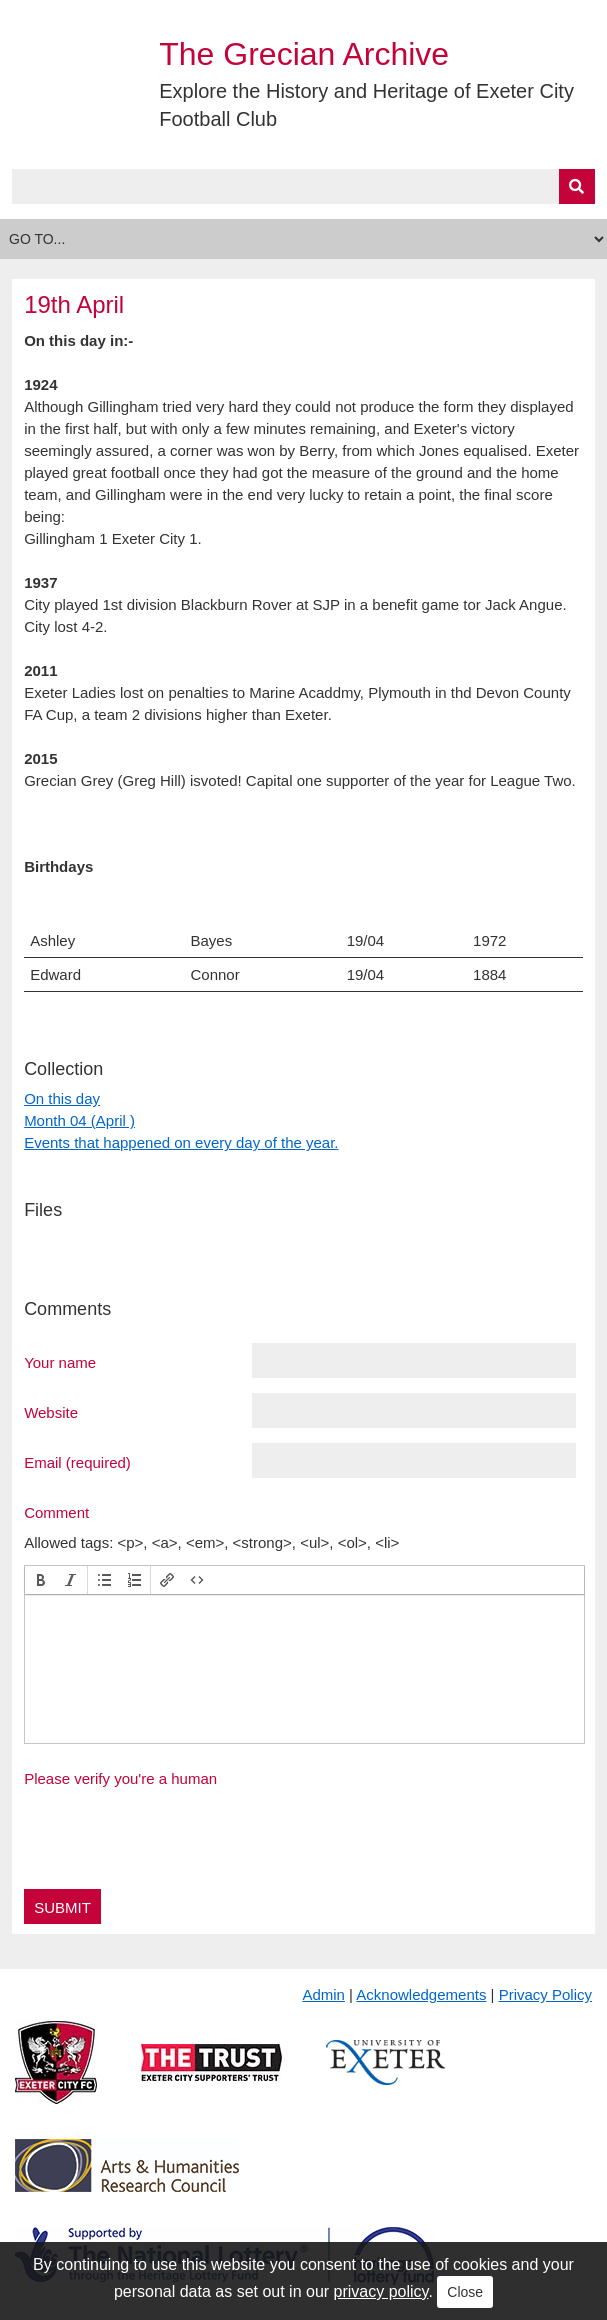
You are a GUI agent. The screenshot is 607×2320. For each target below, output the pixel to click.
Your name (60, 1362)
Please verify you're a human (120, 1778)
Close (465, 2292)
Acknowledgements (421, 1994)
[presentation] (41, 1580)
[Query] (303, 186)
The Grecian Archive (304, 54)
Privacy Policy (545, 1994)
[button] (41, 1580)
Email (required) (77, 1462)
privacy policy (381, 2291)
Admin (323, 1994)
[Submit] (577, 186)
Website (51, 1412)
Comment (56, 1512)
